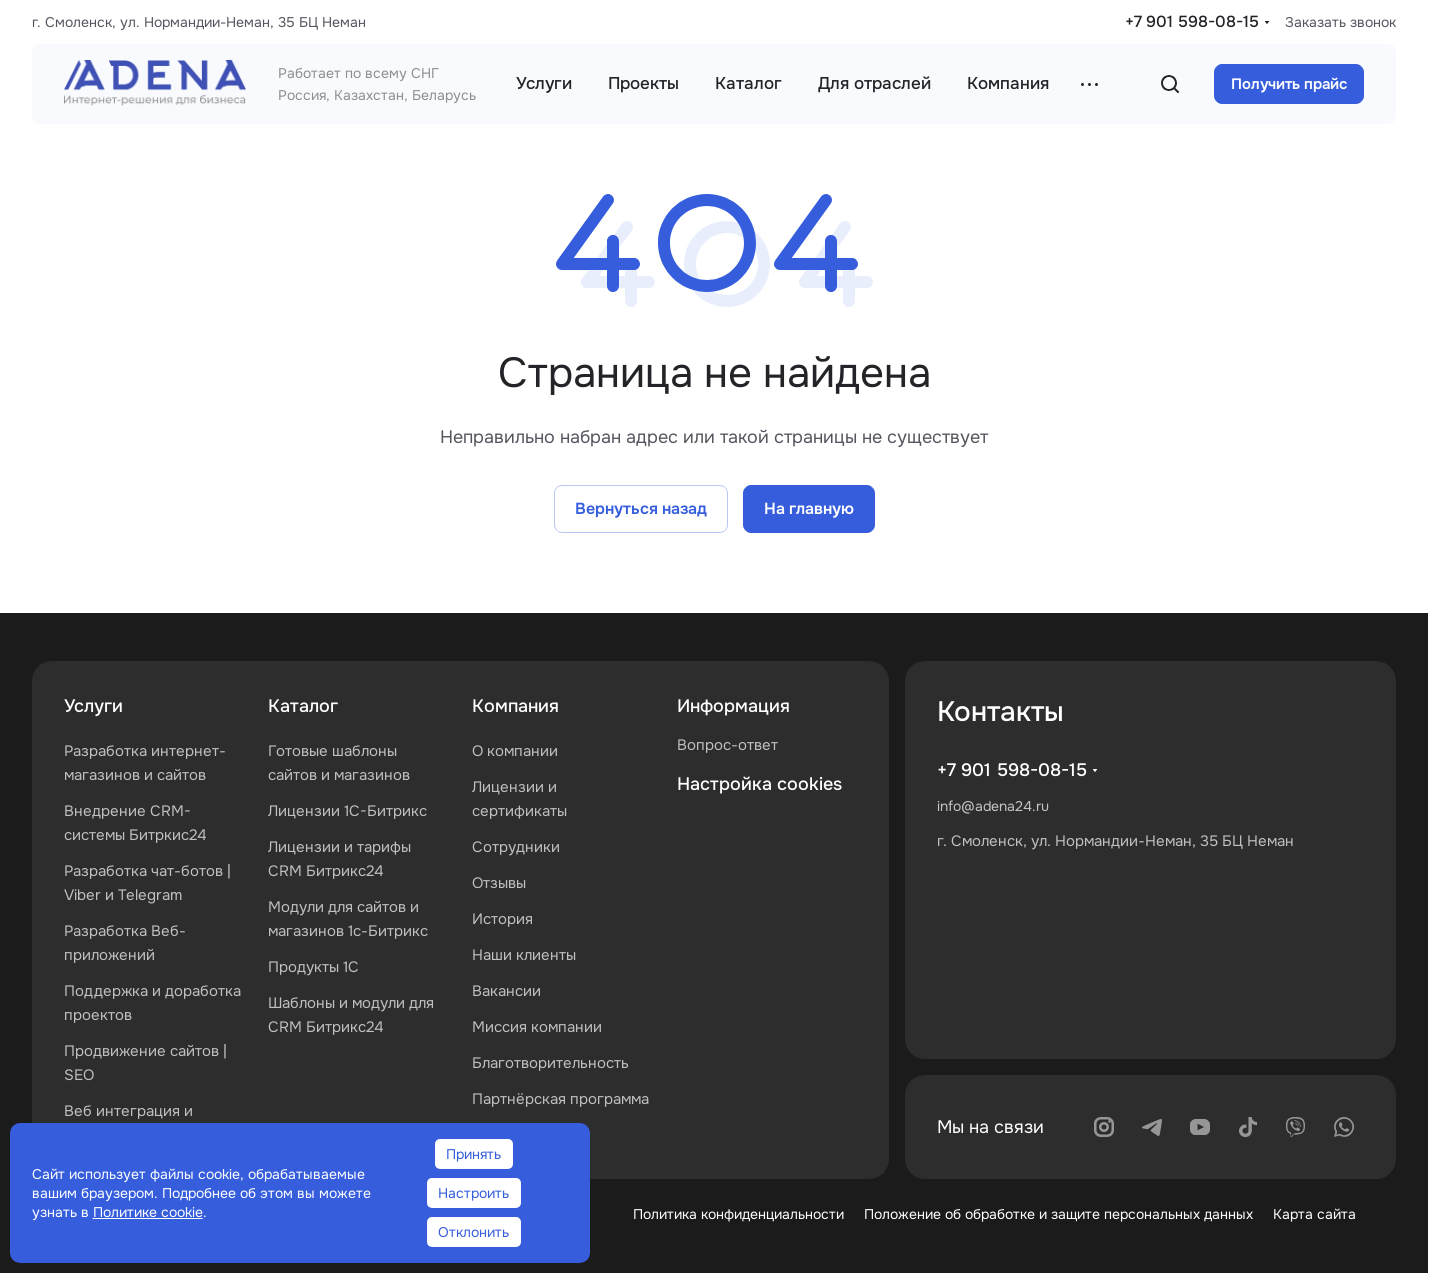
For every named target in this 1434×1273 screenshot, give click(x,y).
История (502, 919)
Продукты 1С (313, 967)
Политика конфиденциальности (738, 1214)
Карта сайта (1314, 1214)
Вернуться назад (641, 508)
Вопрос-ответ (727, 745)
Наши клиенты (524, 955)
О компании (515, 751)
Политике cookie (148, 1212)
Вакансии (506, 991)
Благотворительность (550, 1063)
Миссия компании (537, 1027)
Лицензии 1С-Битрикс (347, 811)
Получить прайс (1289, 84)
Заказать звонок (1340, 22)
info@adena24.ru (993, 806)
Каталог (303, 706)
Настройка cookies (759, 784)
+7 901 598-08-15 (1192, 21)
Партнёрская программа (560, 1099)
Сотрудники (516, 847)
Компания (515, 706)
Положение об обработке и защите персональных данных (1058, 1214)
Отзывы (499, 883)
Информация (733, 706)
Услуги (93, 706)
